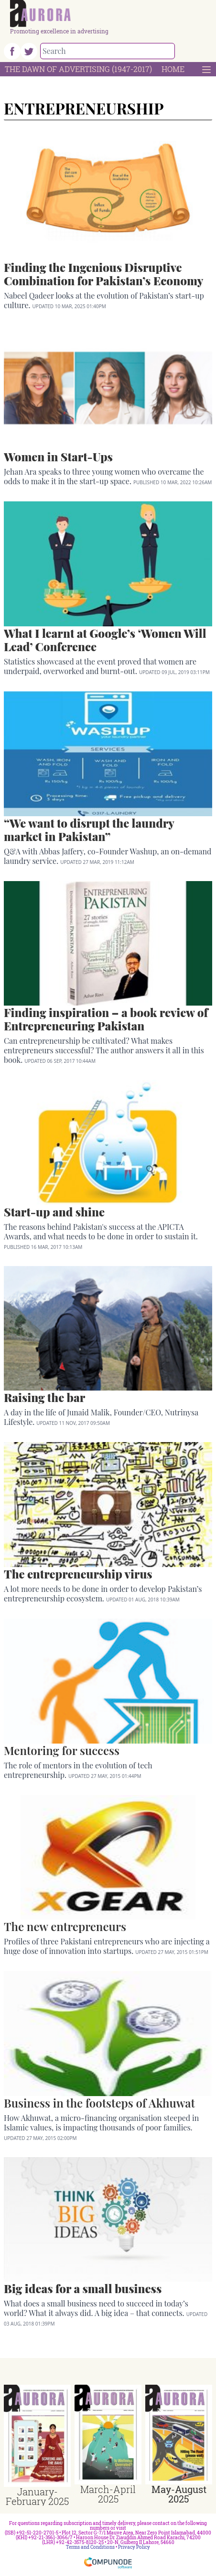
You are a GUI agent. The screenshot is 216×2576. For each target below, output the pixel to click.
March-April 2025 (108, 2494)
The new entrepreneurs (65, 1926)
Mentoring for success (61, 1750)
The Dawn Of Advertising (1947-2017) (78, 69)
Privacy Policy (134, 2547)
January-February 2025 (37, 2496)
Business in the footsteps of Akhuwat (99, 2102)
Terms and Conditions (90, 2547)
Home (173, 69)
